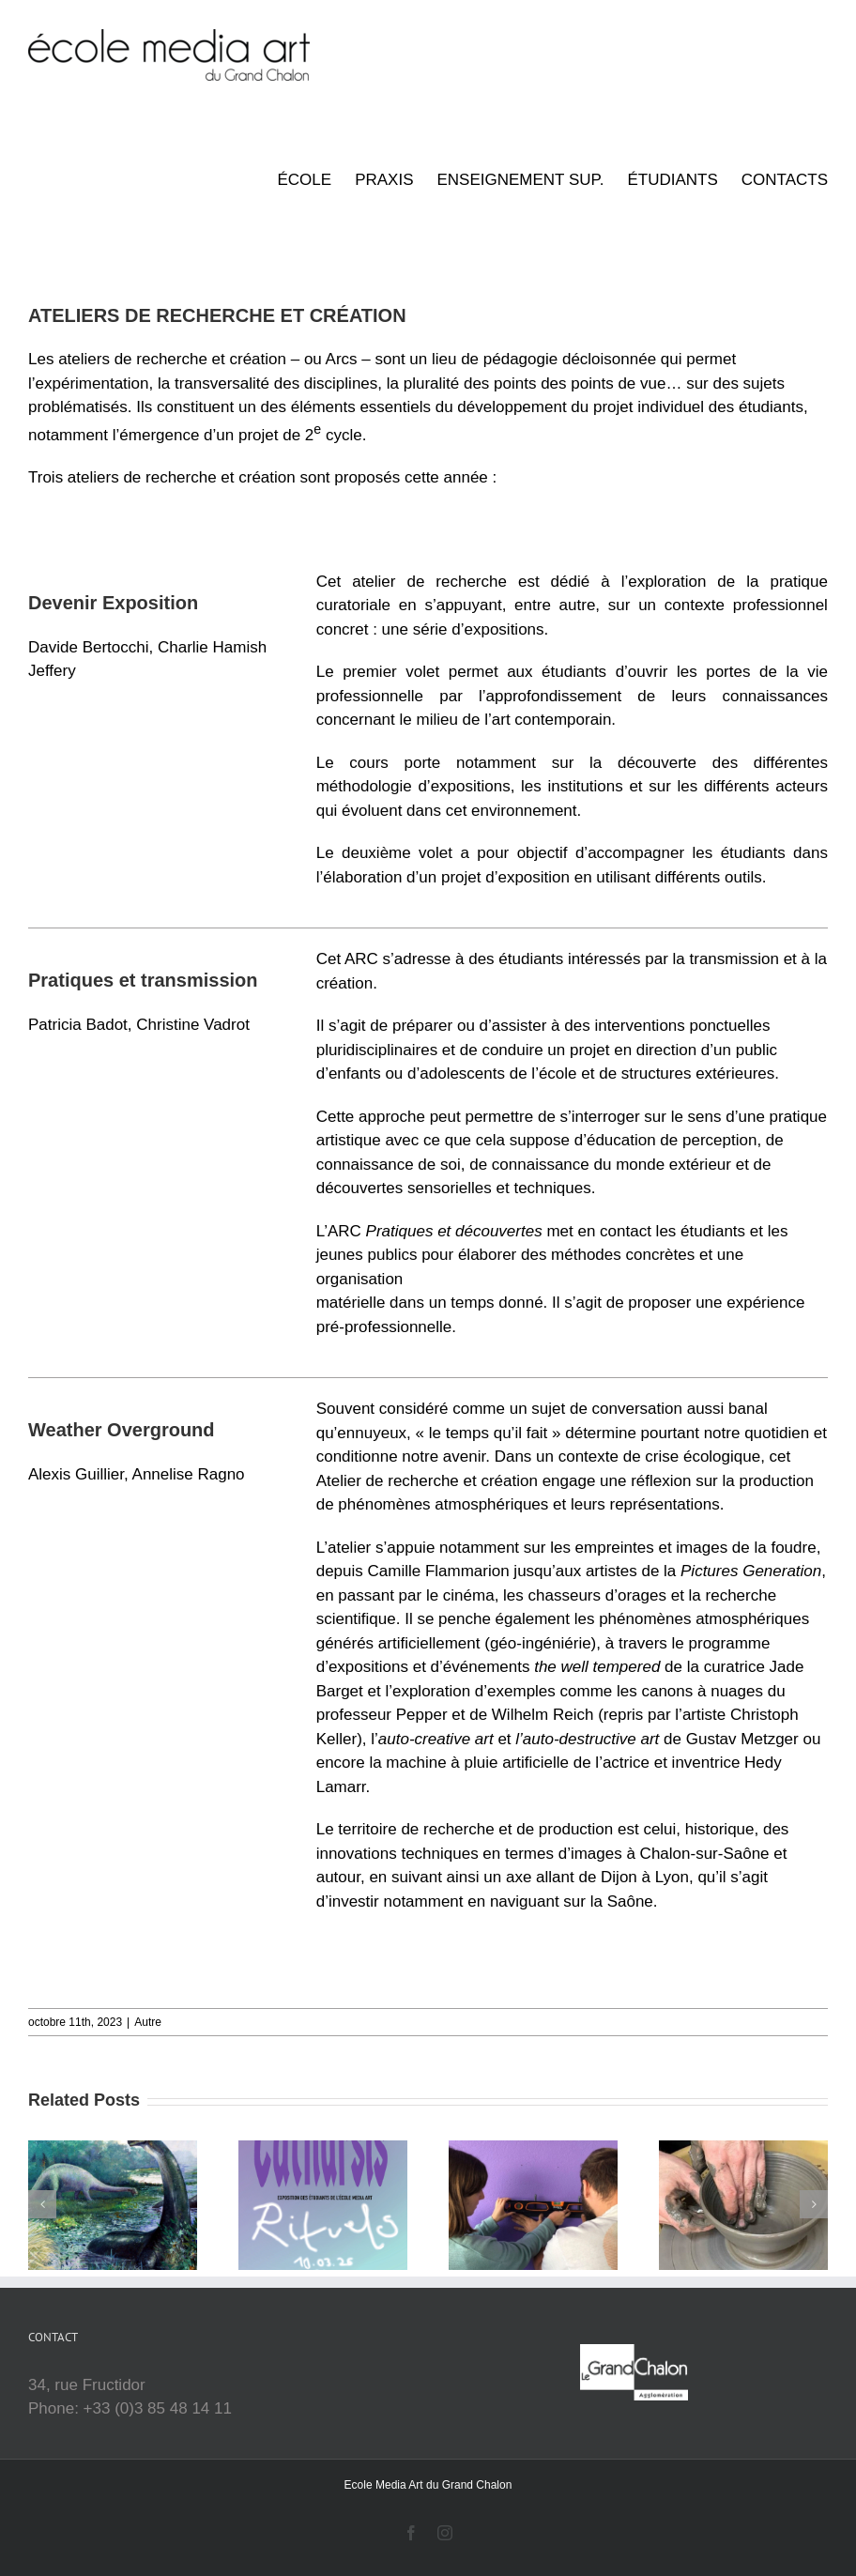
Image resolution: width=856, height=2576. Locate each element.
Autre (147, 2022)
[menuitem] (316, 180)
